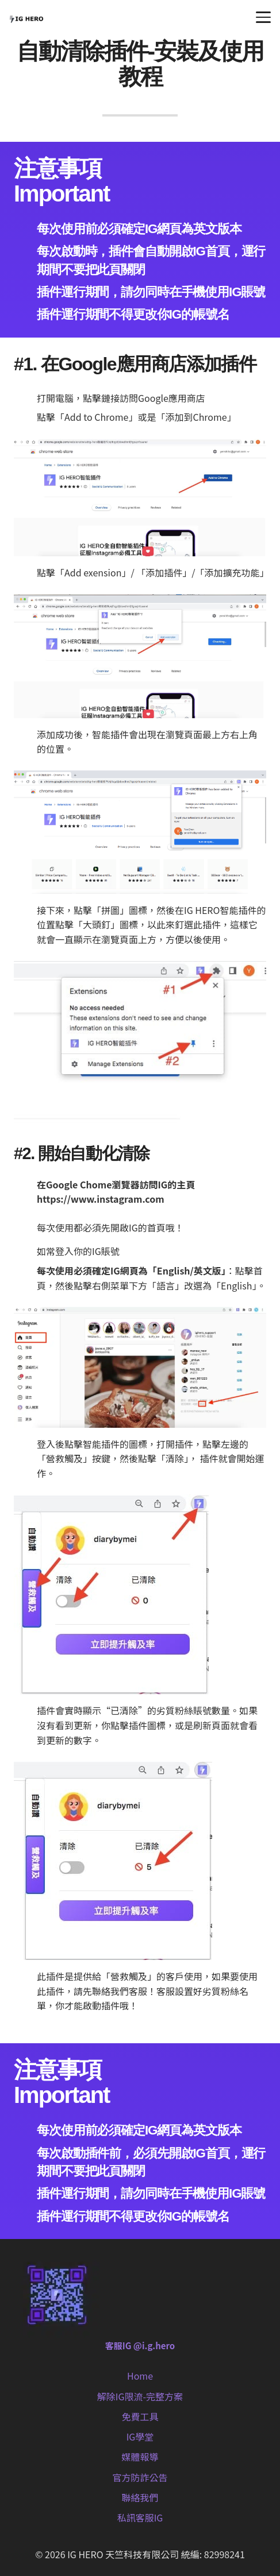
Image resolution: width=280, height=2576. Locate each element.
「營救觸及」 (128, 1976)
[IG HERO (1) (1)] (26, 17)
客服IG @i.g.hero (140, 2345)
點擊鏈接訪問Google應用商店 (145, 398)
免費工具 (139, 2416)
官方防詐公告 (139, 2477)
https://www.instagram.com (100, 1199)
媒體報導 (139, 2456)
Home (140, 2376)
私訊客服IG (140, 2517)
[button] (263, 17)
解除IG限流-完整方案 (140, 2396)
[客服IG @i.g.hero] (140, 2296)
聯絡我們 (139, 2497)
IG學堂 (140, 2436)
